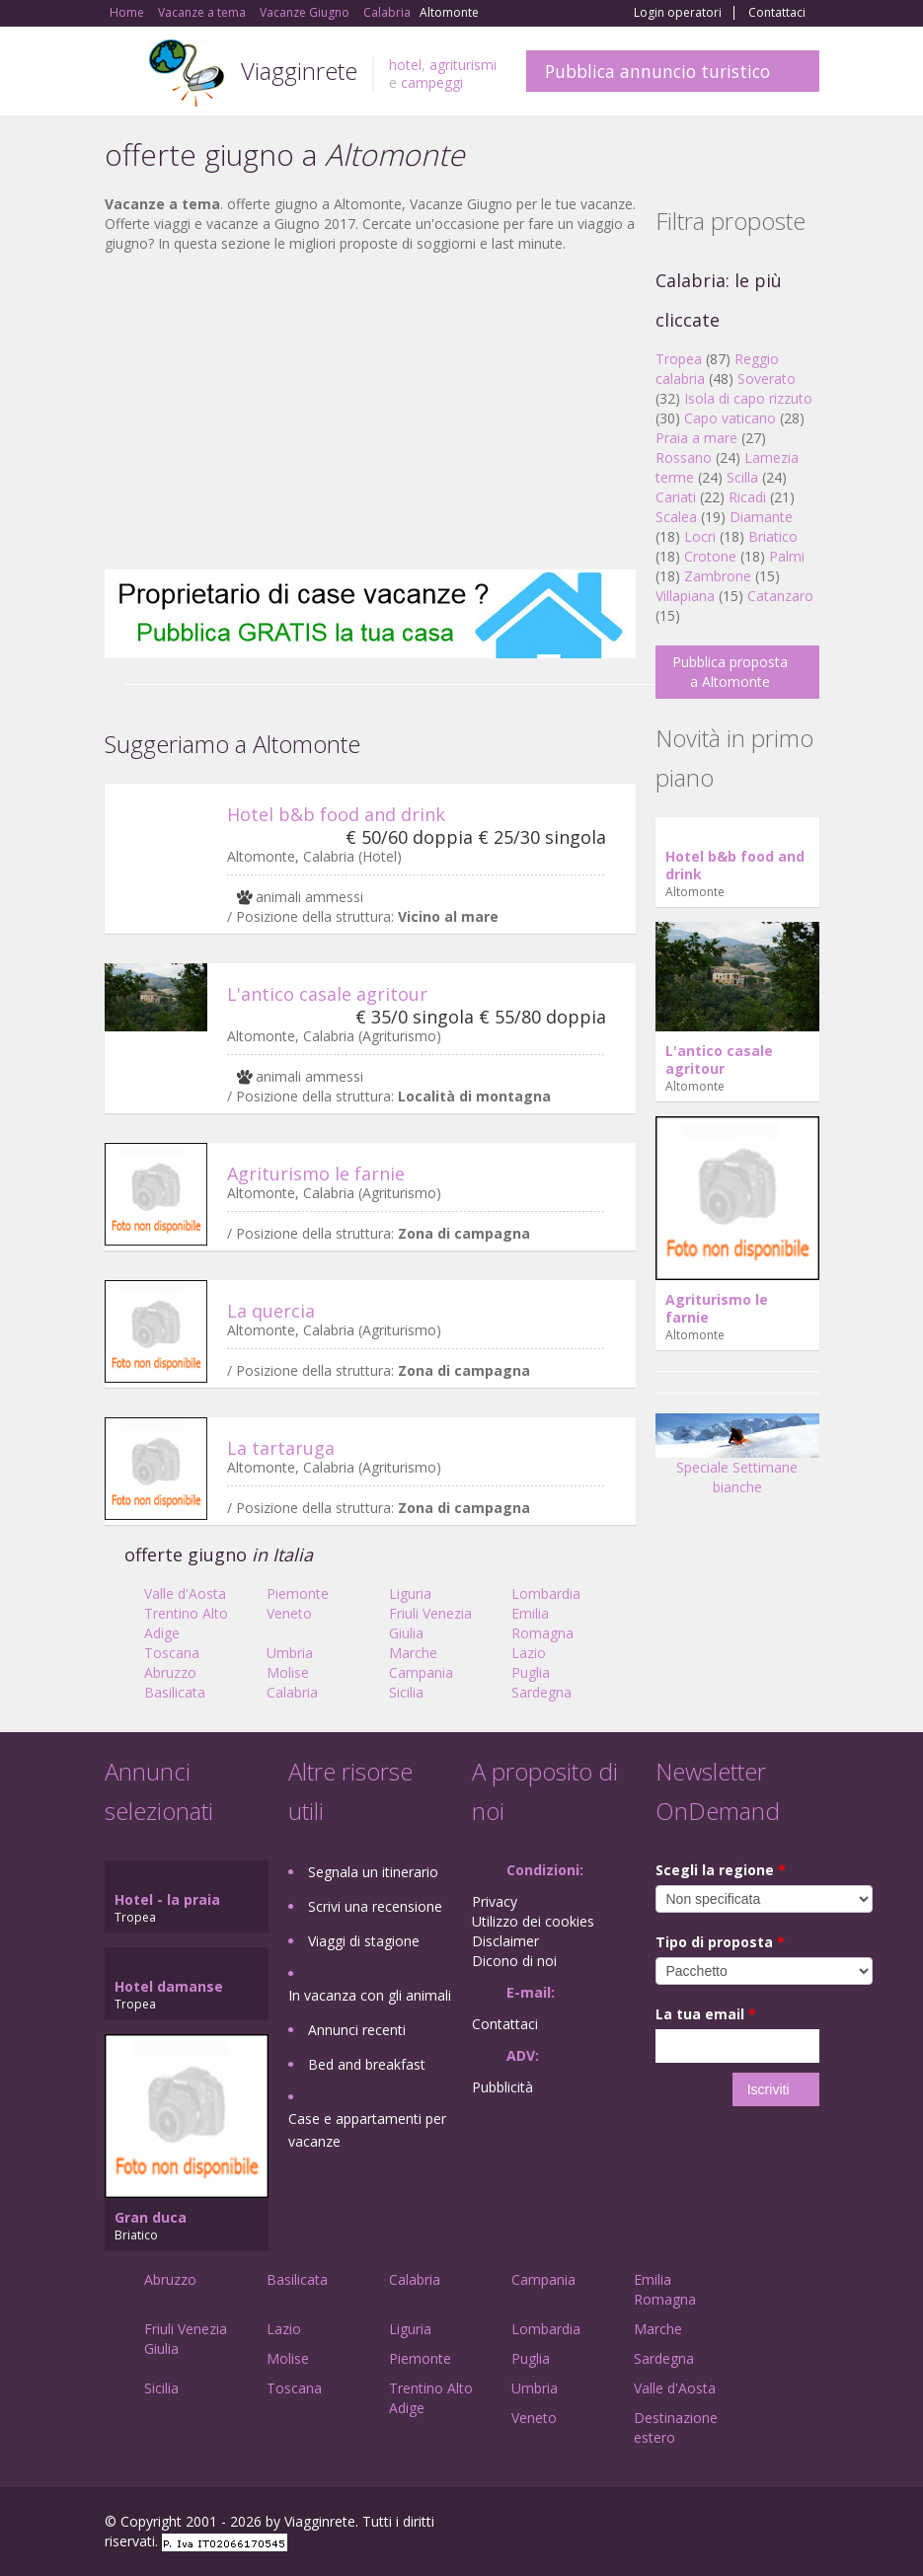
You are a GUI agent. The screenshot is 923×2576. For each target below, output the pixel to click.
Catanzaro (780, 595)
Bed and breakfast (366, 2064)
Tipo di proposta (720, 1941)
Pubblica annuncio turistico (657, 71)
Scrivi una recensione (375, 1906)
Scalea (676, 516)
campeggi (432, 82)
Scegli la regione (720, 1869)
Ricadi (747, 497)
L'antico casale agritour (327, 994)
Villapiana (685, 595)
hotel (405, 64)
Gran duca (151, 2217)
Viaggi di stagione (364, 1941)
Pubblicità (502, 2087)
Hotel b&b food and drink (336, 814)
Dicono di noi (514, 1960)
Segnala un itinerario (373, 1871)
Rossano (683, 457)
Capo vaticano (730, 418)
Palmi (787, 556)
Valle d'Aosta (185, 1593)
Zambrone (717, 576)
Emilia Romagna (542, 1623)
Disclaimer (505, 1941)
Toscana (171, 1652)
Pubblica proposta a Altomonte (730, 671)
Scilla (742, 477)
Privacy (494, 1901)
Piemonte (298, 1593)
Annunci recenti (357, 2029)
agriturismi (463, 64)
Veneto (289, 1613)
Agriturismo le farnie (316, 1173)
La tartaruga (281, 1448)
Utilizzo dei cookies (533, 1921)
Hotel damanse (169, 1986)
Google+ (713, 2524)
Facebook (670, 2524)
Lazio (528, 1652)
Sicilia (406, 1692)
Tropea (678, 358)
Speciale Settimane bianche (737, 1460)
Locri (700, 536)
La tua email (705, 2014)
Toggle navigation (122, 73)
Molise (288, 1672)
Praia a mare (696, 437)
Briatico (773, 536)
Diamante (761, 516)
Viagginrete (299, 70)
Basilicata (174, 1692)
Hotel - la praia (167, 1899)
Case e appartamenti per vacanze (367, 2130)
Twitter (762, 2524)
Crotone (710, 556)
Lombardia (545, 1593)
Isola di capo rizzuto (748, 398)
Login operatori (678, 13)
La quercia (271, 1311)
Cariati (675, 497)
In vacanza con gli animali (369, 1995)
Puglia (530, 1672)
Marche (413, 1652)
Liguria (410, 1593)
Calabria (292, 1692)
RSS (808, 2524)
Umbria (290, 1652)
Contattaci (777, 13)
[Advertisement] (370, 411)
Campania (421, 1672)
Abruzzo (170, 1672)
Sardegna (541, 1692)
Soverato (766, 378)
